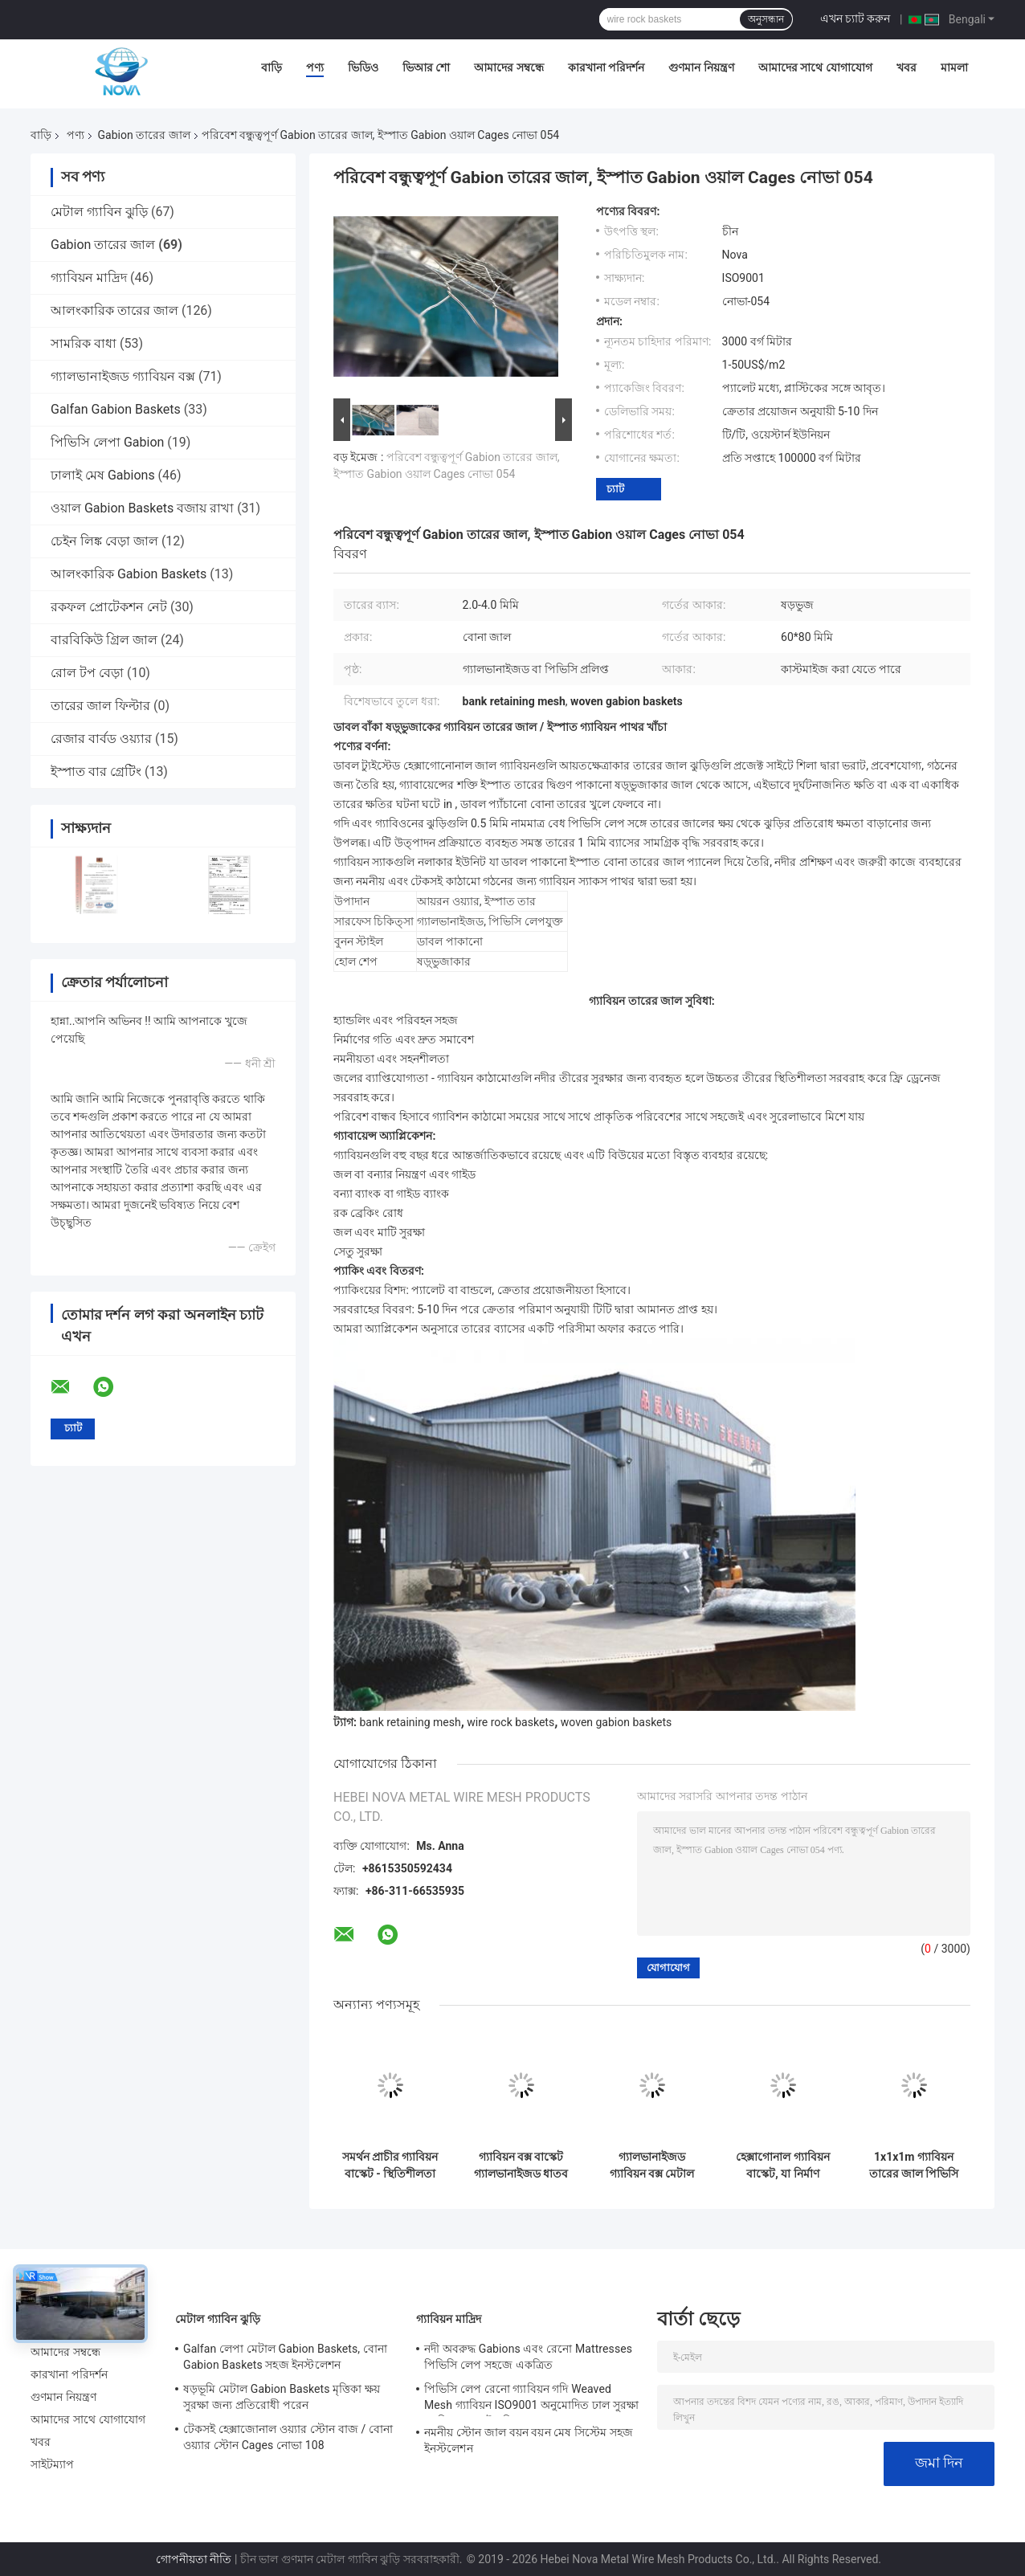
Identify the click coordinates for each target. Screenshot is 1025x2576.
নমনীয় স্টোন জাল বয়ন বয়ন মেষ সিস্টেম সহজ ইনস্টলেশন (528, 2440)
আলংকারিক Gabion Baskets (128, 574)
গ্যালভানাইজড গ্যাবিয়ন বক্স (123, 376)
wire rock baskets (510, 1722)
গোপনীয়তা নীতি (193, 2559)
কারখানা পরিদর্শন (606, 67)
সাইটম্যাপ (53, 2464)
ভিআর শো (426, 67)
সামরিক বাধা (83, 343)
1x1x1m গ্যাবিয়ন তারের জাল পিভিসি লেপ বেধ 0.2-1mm (913, 2165)
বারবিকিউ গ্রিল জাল (104, 639)
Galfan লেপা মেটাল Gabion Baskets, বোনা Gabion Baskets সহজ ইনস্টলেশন (285, 2356)
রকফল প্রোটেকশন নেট (109, 606)
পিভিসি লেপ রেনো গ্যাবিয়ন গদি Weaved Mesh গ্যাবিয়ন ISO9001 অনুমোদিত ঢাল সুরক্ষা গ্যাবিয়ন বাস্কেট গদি (531, 2399)
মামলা (954, 67)
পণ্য (315, 67)
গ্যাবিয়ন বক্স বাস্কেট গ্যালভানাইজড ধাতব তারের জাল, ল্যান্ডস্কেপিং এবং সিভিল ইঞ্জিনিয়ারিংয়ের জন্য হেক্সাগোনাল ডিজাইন (521, 2165)
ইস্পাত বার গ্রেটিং (96, 771)
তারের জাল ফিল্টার (100, 705)
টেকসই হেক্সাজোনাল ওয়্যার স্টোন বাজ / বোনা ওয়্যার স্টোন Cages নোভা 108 (288, 2437)
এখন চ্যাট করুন (855, 18)
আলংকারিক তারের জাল (114, 310)
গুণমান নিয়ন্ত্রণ (700, 67)
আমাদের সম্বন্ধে (508, 67)
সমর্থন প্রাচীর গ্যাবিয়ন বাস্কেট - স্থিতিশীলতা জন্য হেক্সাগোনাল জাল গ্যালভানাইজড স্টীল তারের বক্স (390, 2165)
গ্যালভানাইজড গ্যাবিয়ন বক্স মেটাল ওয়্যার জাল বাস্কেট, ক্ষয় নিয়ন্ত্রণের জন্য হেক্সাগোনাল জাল (652, 2165)
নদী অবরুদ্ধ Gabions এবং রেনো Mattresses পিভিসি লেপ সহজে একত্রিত (528, 2356)
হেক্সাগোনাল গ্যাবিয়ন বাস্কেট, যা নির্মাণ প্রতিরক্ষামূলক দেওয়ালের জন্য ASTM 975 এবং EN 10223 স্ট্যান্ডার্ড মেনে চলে (782, 2165)
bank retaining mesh (409, 1722)
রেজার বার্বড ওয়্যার (101, 738)
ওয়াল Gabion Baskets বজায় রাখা (142, 508)
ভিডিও (363, 67)
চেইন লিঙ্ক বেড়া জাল (104, 541)
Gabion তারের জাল (143, 135)
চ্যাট (615, 489)
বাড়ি (271, 67)
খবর (906, 67)
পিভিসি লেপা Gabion (107, 442)
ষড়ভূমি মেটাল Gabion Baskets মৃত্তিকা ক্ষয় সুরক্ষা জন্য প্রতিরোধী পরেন (281, 2396)
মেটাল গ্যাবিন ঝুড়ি (99, 211)
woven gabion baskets (616, 1722)
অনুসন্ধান (766, 19)
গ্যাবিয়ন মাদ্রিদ (89, 277)
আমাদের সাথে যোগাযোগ (815, 67)
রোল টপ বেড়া (87, 672)
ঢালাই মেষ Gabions (103, 475)
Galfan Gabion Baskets (116, 409)
